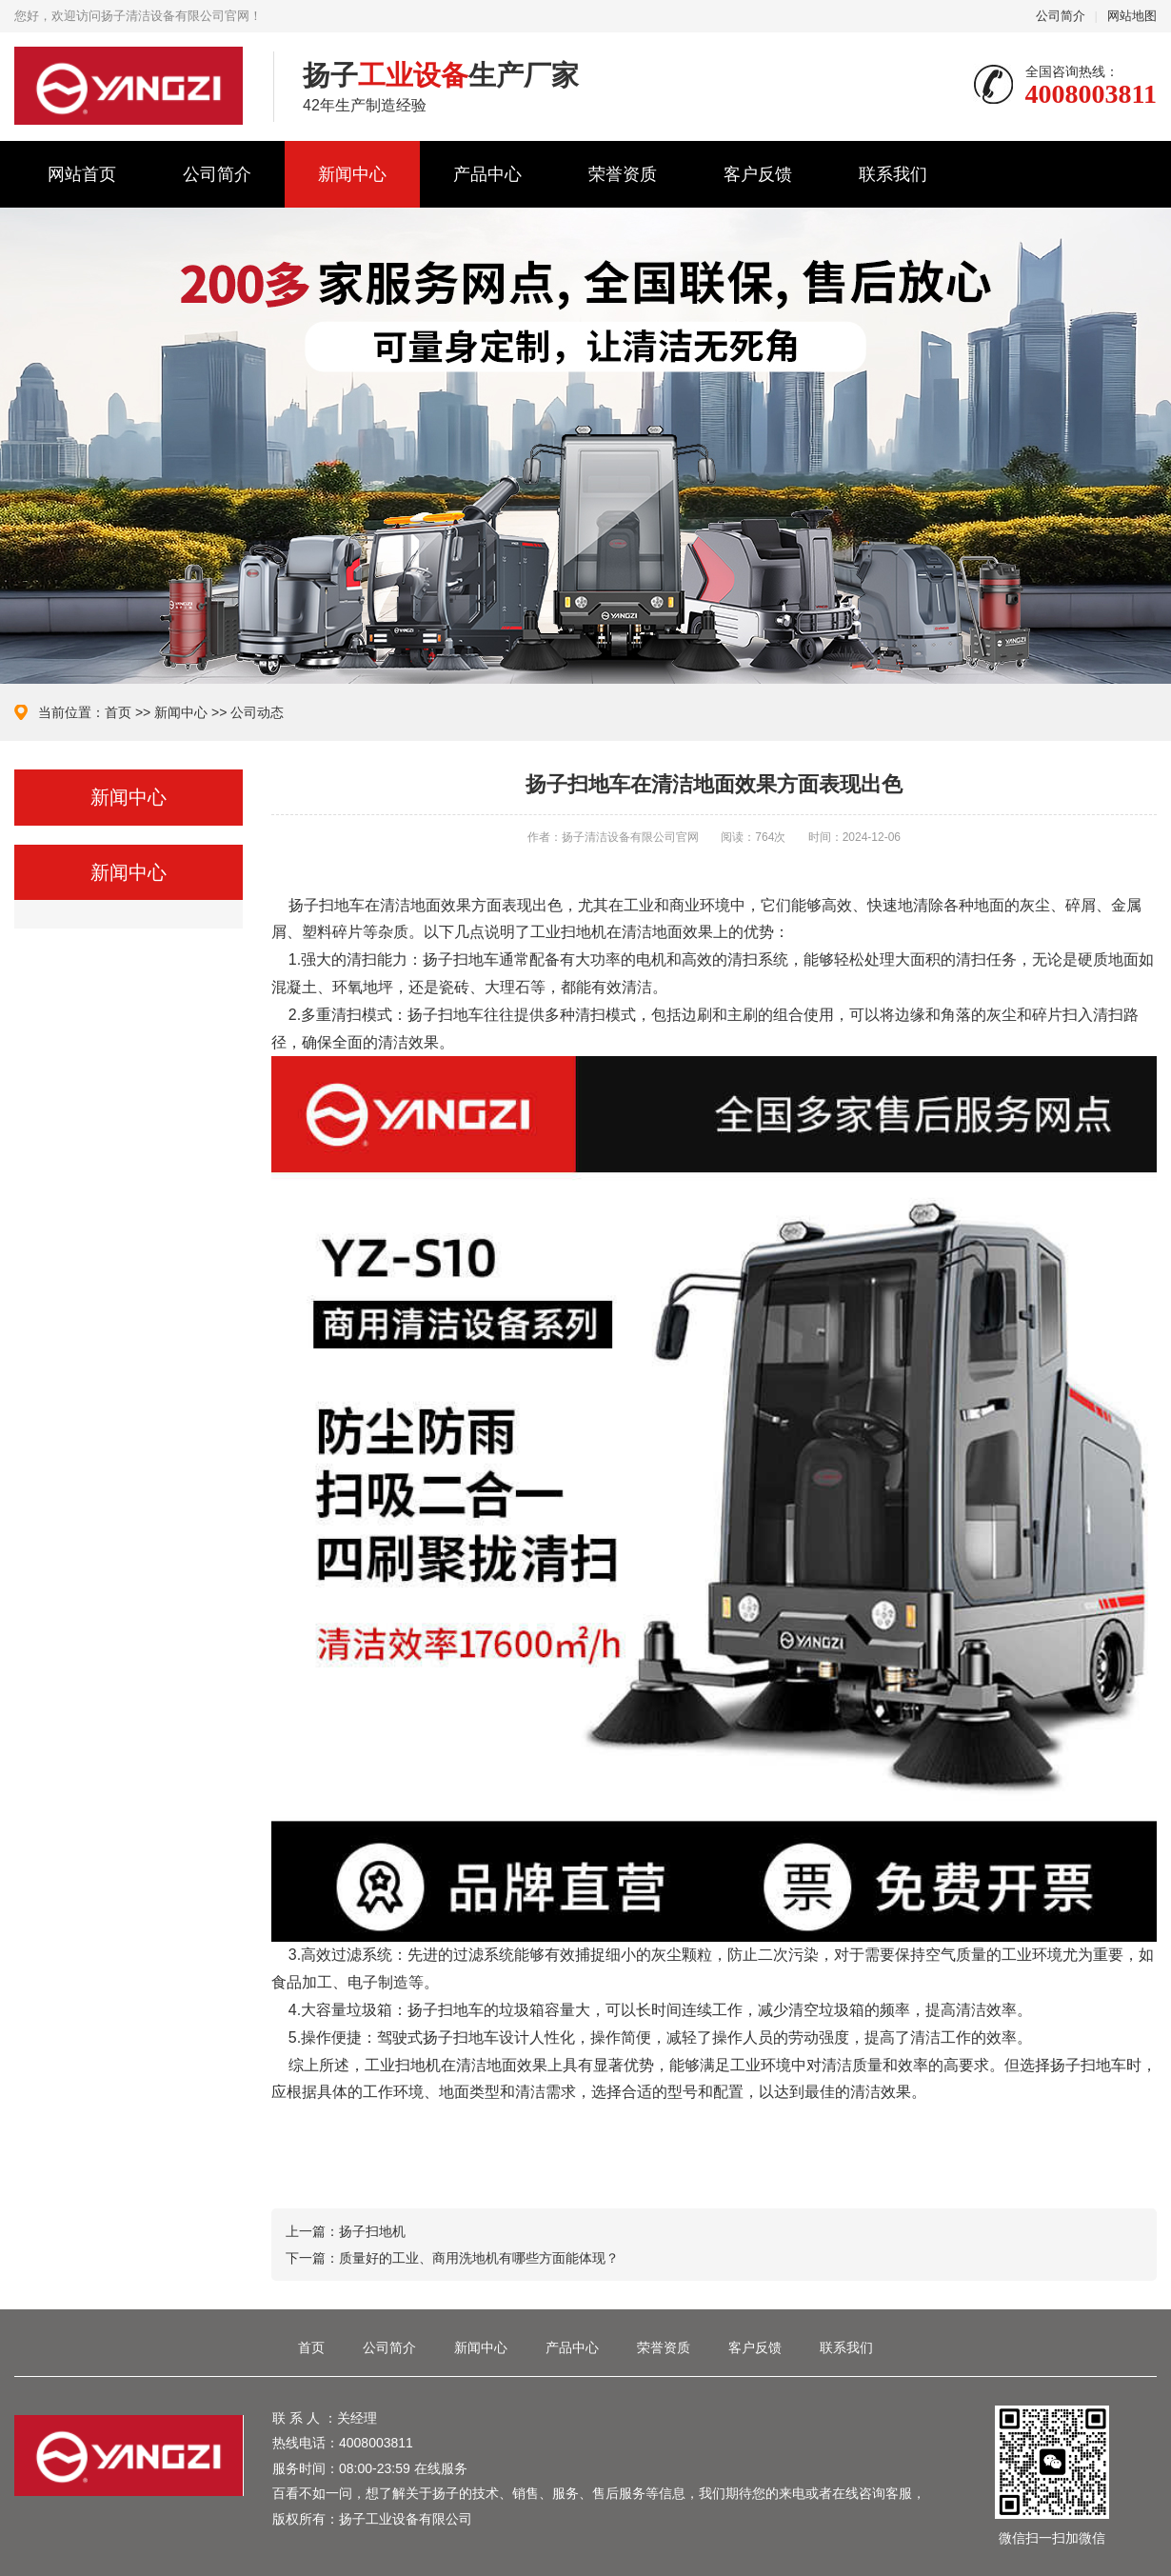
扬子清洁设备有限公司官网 (129, 86)
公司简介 (1060, 16)
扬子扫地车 (326, 905)
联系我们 (893, 174)
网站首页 (82, 174)
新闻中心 (352, 174)
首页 (118, 712)
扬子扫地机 (372, 2231)
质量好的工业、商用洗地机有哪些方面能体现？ (479, 2258)
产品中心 (487, 174)
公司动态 (257, 712)
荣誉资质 (622, 174)
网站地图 (1132, 16)
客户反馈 (758, 174)
